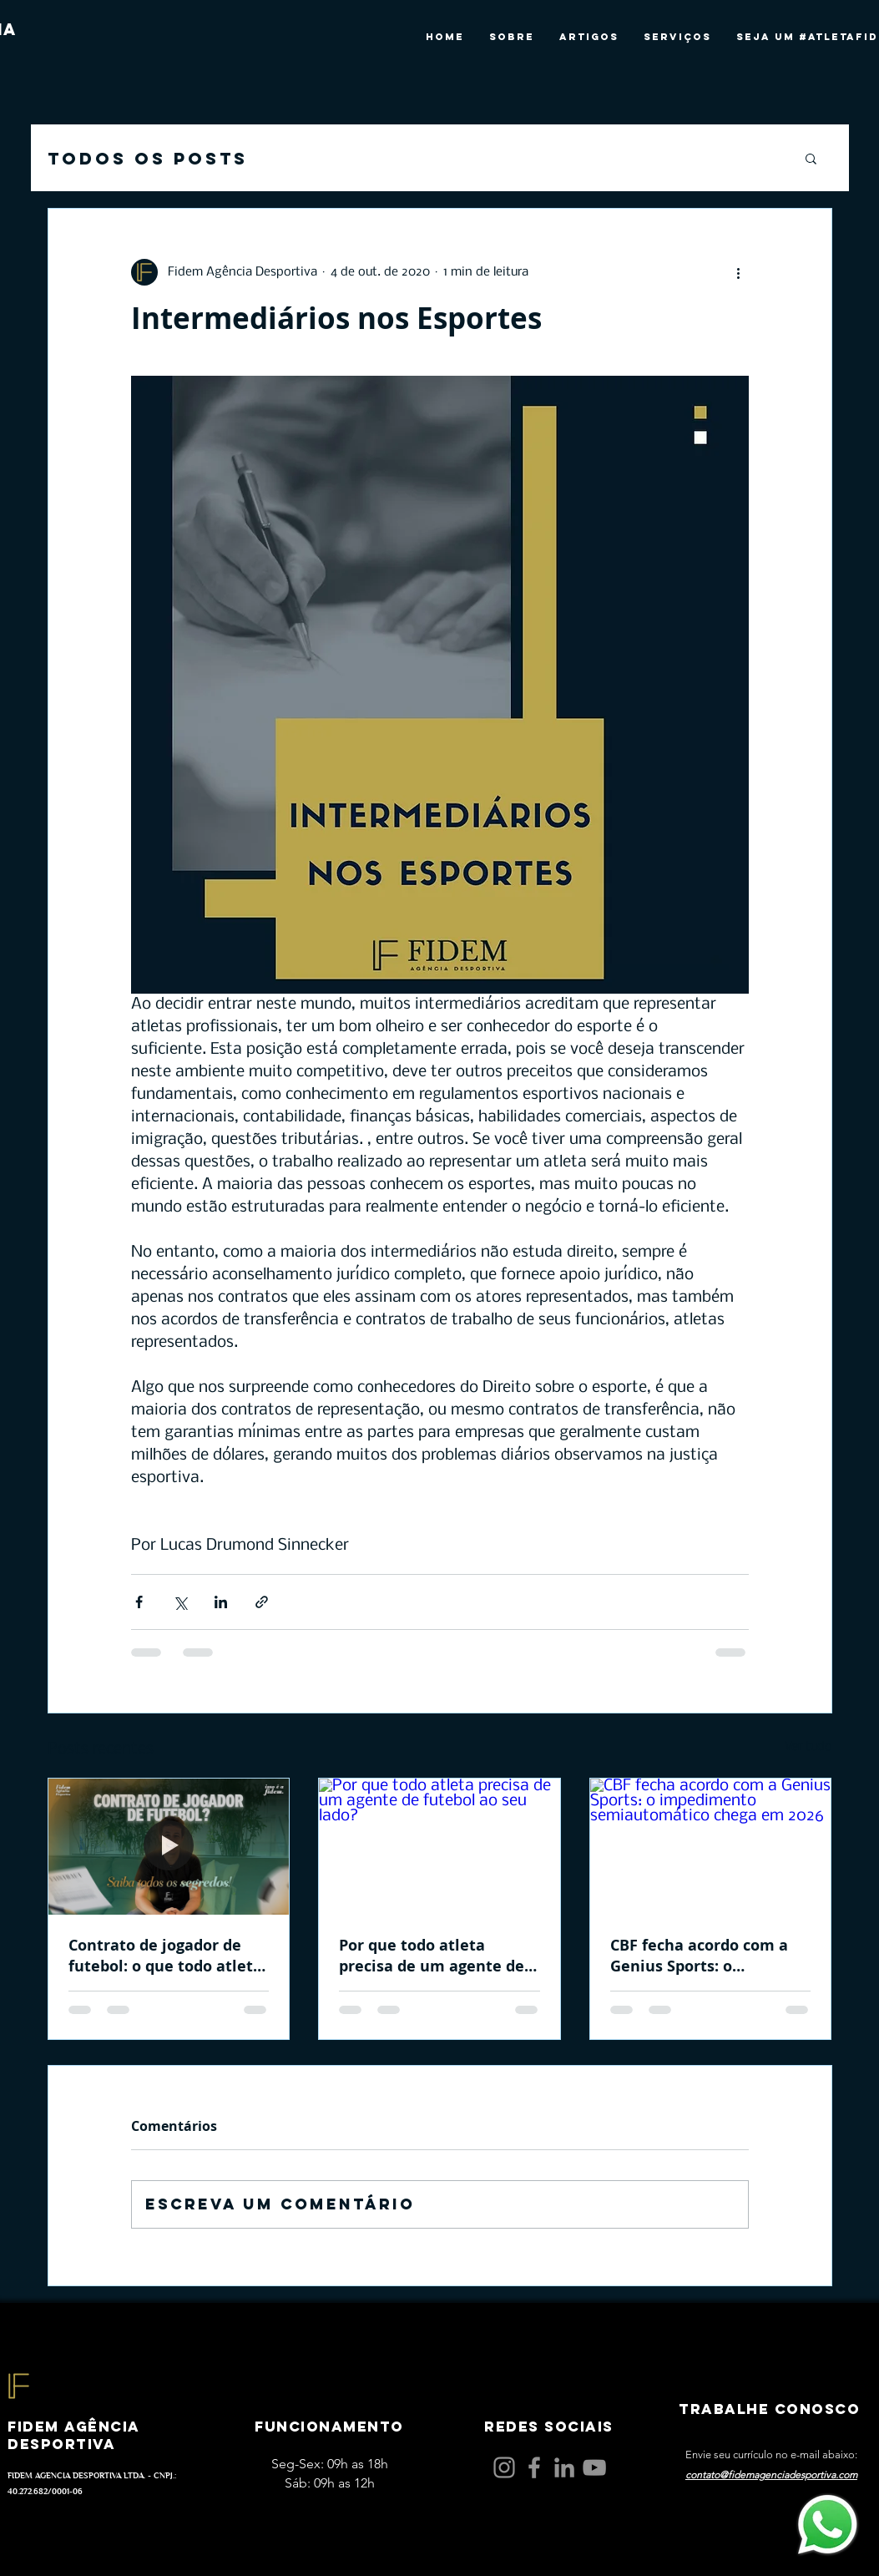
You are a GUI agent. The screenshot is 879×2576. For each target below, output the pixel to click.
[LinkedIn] (564, 2467)
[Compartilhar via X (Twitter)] (180, 1602)
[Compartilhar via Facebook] (139, 1602)
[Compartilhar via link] (262, 1602)
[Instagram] (504, 2467)
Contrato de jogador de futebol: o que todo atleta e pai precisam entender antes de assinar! (165, 1955)
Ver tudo (808, 1747)
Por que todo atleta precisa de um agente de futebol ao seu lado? (431, 1955)
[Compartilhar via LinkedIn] (221, 1602)
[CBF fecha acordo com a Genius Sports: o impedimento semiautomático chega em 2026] (710, 1846)
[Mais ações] (739, 272)
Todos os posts (148, 158)
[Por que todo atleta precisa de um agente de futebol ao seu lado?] (439, 1846)
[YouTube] (594, 2467)
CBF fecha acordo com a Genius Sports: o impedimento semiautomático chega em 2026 (699, 1955)
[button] (811, 157)
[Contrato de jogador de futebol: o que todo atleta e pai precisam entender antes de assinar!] (169, 1846)
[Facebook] (534, 2467)
